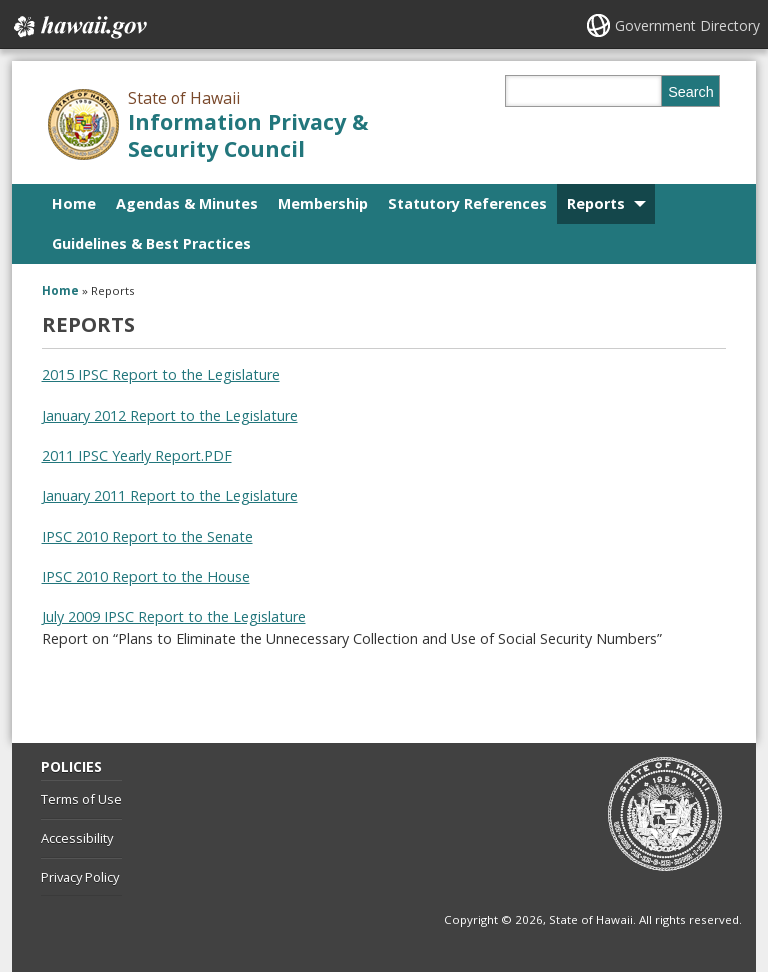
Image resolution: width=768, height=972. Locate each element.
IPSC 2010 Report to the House (146, 576)
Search (691, 92)
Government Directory (687, 25)
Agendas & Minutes (187, 203)
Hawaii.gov (78, 27)
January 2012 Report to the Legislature (170, 415)
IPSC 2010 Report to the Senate (147, 536)
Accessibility (77, 838)
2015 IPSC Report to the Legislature (161, 374)
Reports (596, 203)
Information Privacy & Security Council (248, 135)
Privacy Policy (80, 877)
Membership (323, 203)
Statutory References (467, 203)
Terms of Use (81, 799)
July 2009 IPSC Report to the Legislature (174, 616)
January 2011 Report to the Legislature (170, 495)
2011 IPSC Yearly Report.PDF (137, 455)
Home (74, 203)
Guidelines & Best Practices (151, 243)
